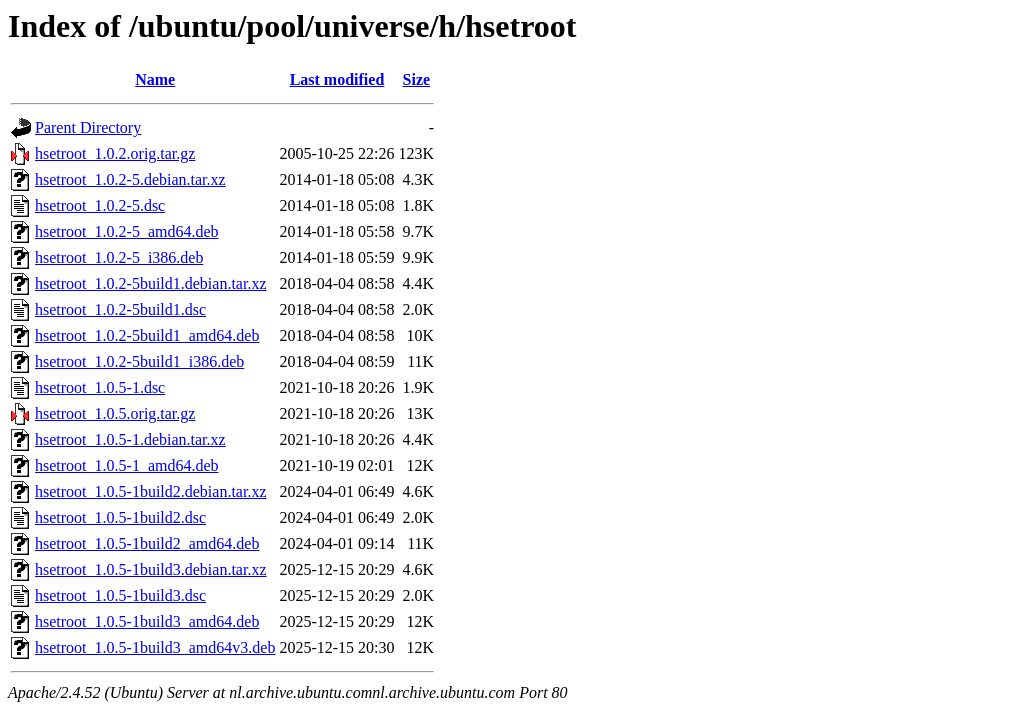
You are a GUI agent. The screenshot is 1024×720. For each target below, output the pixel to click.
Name (155, 79)
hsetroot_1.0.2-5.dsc (100, 205)
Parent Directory (88, 127)
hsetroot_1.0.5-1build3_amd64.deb (147, 621)
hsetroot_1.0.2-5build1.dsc (120, 309)
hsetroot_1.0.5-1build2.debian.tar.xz (151, 491)
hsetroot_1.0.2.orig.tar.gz (115, 153)
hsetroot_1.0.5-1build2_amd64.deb (147, 543)
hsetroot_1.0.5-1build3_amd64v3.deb (155, 647)
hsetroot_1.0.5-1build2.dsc (120, 517)
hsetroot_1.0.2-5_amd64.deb (127, 231)
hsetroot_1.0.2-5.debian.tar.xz (130, 179)
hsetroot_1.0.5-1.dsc (100, 387)
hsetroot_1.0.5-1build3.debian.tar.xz (151, 569)
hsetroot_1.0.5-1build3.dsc (120, 595)
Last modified (337, 79)
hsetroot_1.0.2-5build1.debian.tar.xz (151, 283)
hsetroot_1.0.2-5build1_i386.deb (139, 361)
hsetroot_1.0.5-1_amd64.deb (127, 465)
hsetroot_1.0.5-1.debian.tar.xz (130, 439)
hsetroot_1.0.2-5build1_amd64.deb (147, 335)
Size (417, 79)
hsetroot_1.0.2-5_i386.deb (119, 257)
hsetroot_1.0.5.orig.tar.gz (115, 413)
